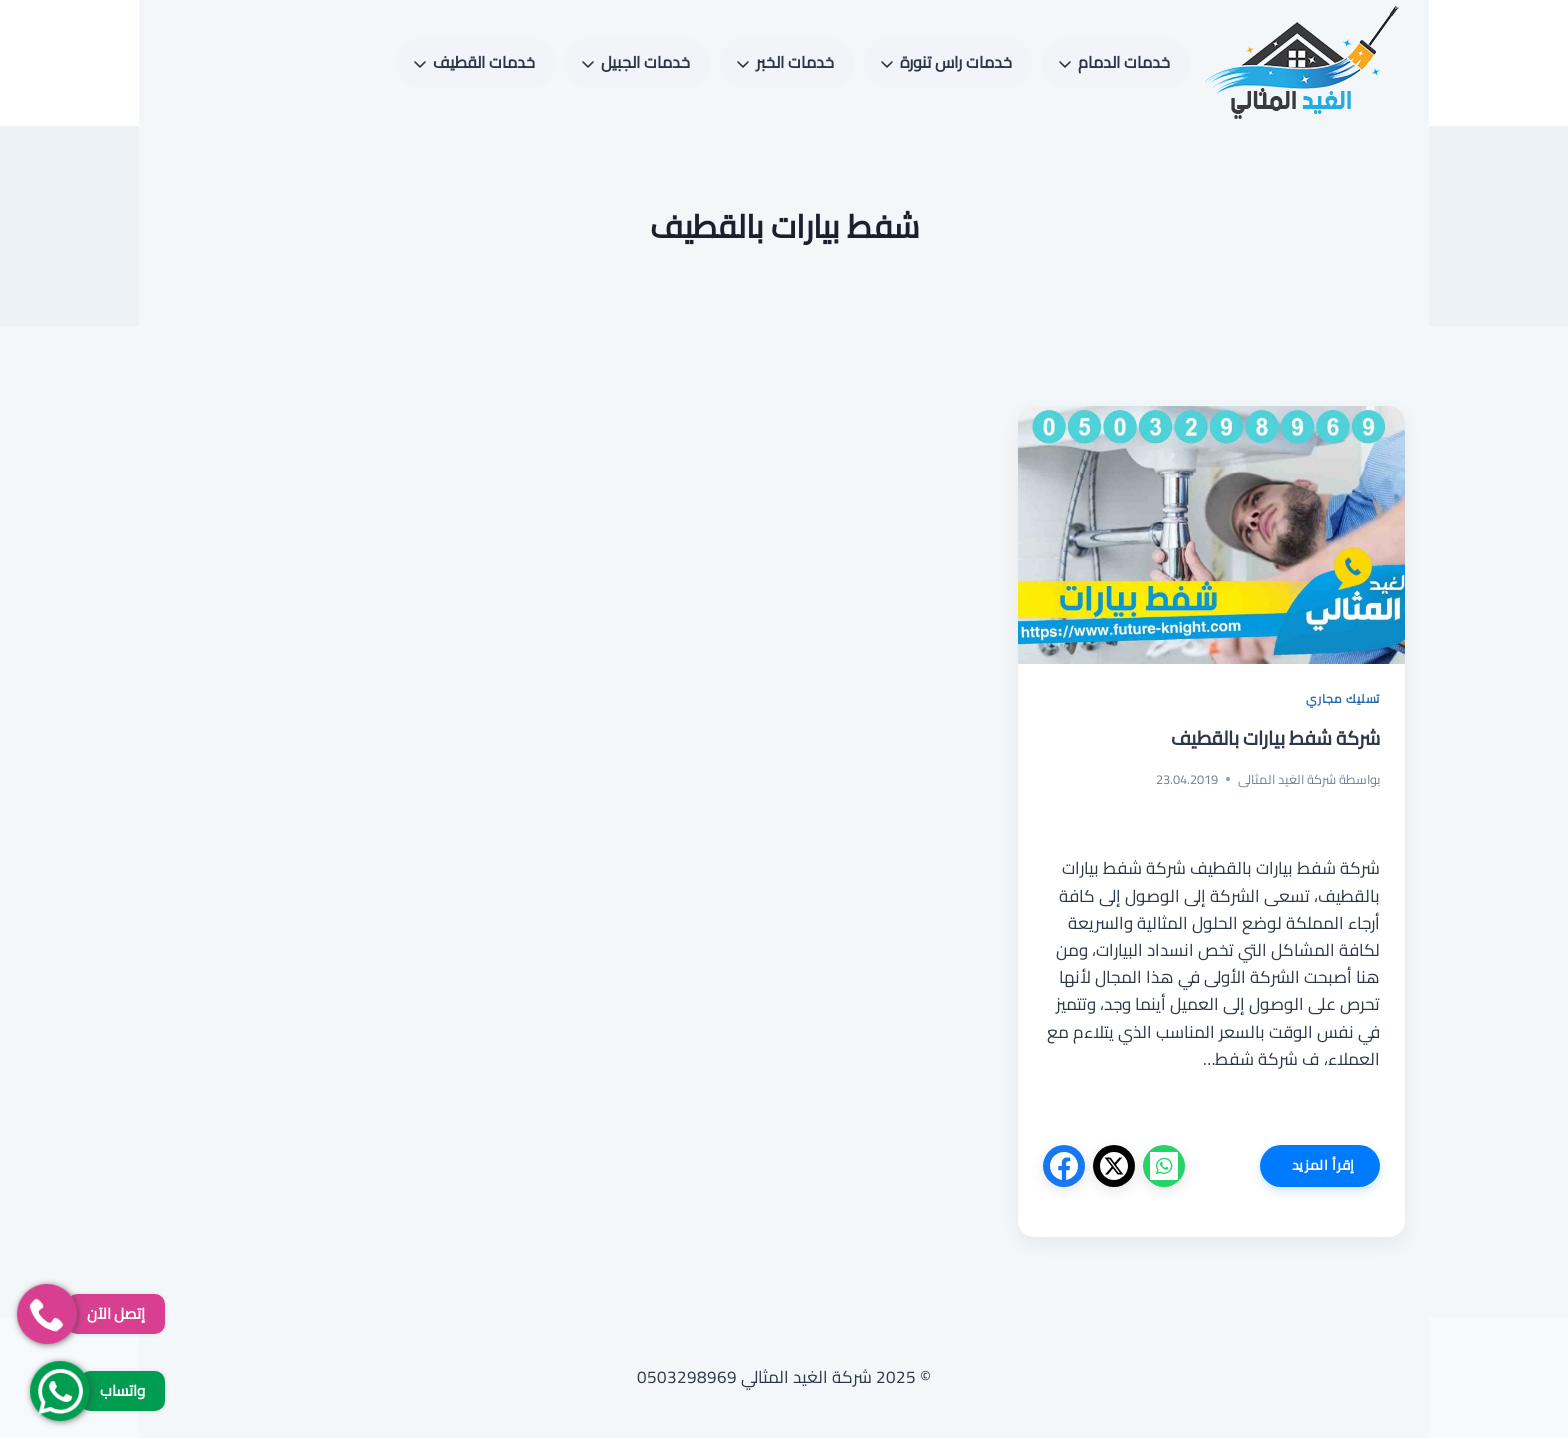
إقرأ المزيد (1307, 1169)
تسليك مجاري (1343, 698)
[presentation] (1211, 535)
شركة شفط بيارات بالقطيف (1275, 738)
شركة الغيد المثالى (1287, 779)
